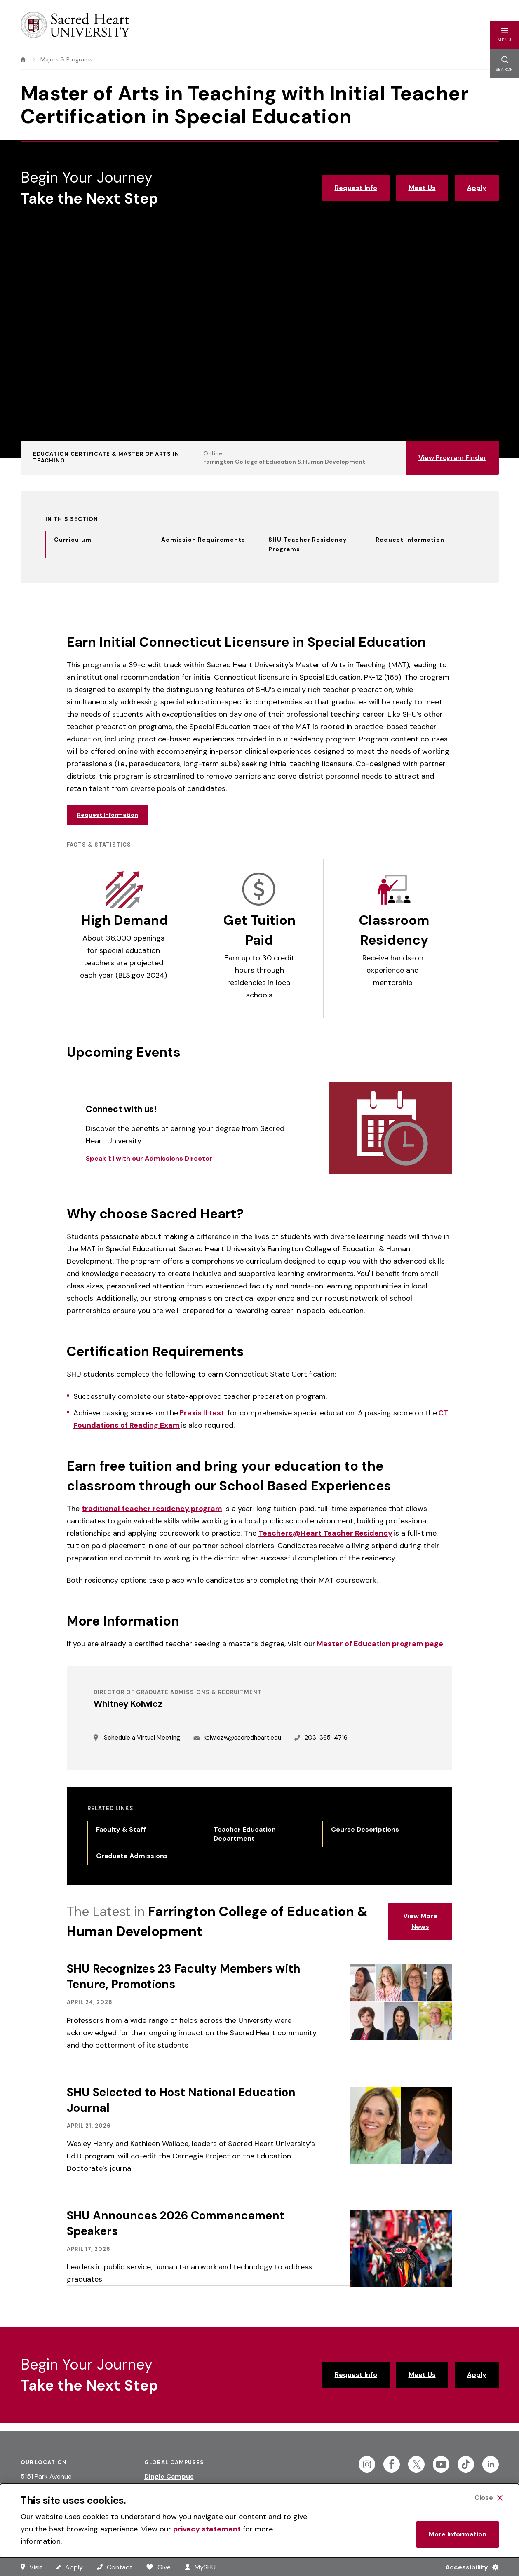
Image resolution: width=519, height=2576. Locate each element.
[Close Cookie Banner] (488, 2497)
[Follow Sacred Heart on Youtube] (441, 2464)
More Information (457, 2534)
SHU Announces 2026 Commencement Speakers (175, 2223)
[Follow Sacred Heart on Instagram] (366, 2464)
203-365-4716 (326, 1738)
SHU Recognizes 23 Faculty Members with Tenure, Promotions (184, 1976)
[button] (504, 35)
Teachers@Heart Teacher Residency (325, 1533)
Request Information (107, 815)
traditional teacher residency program (152, 1508)
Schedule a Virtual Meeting (142, 1738)
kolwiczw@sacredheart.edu (242, 1738)
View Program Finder (452, 457)
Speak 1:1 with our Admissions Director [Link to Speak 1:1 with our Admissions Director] (149, 1158)
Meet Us (422, 187)
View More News (420, 1921)
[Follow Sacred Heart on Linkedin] (490, 2464)
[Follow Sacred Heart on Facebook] (391, 2464)
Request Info (356, 187)
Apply (476, 187)
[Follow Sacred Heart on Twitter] (416, 2464)
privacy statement (207, 2529)
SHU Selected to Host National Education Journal (181, 2100)
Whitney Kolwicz (128, 1704)
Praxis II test (201, 1413)
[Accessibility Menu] (468, 2567)
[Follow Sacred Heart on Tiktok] (465, 2464)
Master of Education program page (380, 1644)
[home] (23, 59)
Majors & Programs (66, 59)
